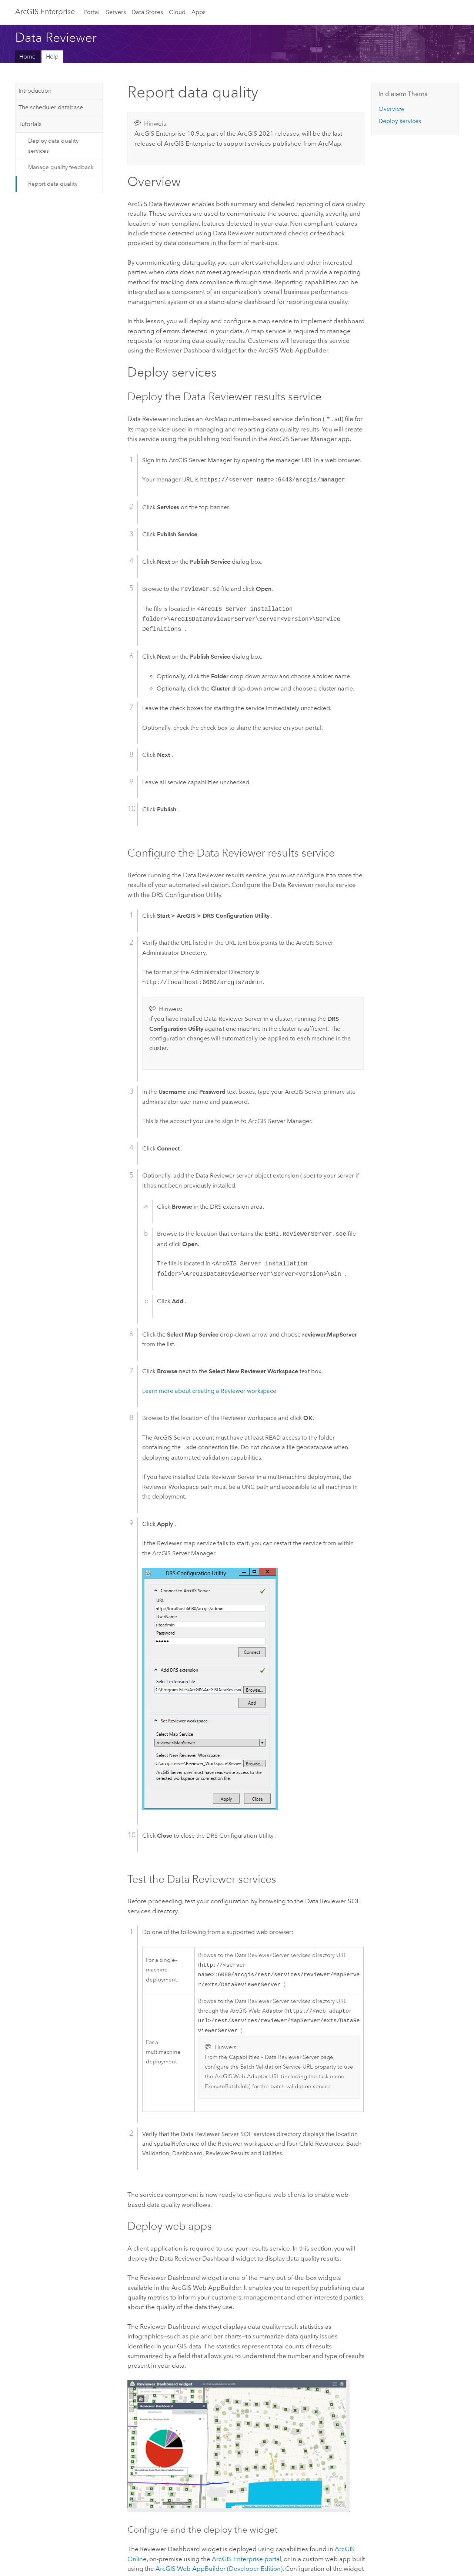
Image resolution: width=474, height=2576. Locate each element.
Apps (198, 12)
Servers (116, 12)
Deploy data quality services (53, 146)
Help (52, 56)
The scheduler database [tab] (51, 107)
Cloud (177, 12)
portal (246, 2562)
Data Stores (147, 12)
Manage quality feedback (61, 167)
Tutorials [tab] (30, 124)
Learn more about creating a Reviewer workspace (209, 1390)
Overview (391, 108)
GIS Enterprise (45, 11)
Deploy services (399, 121)
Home (27, 56)
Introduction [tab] (35, 90)
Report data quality (52, 184)
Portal (92, 12)
